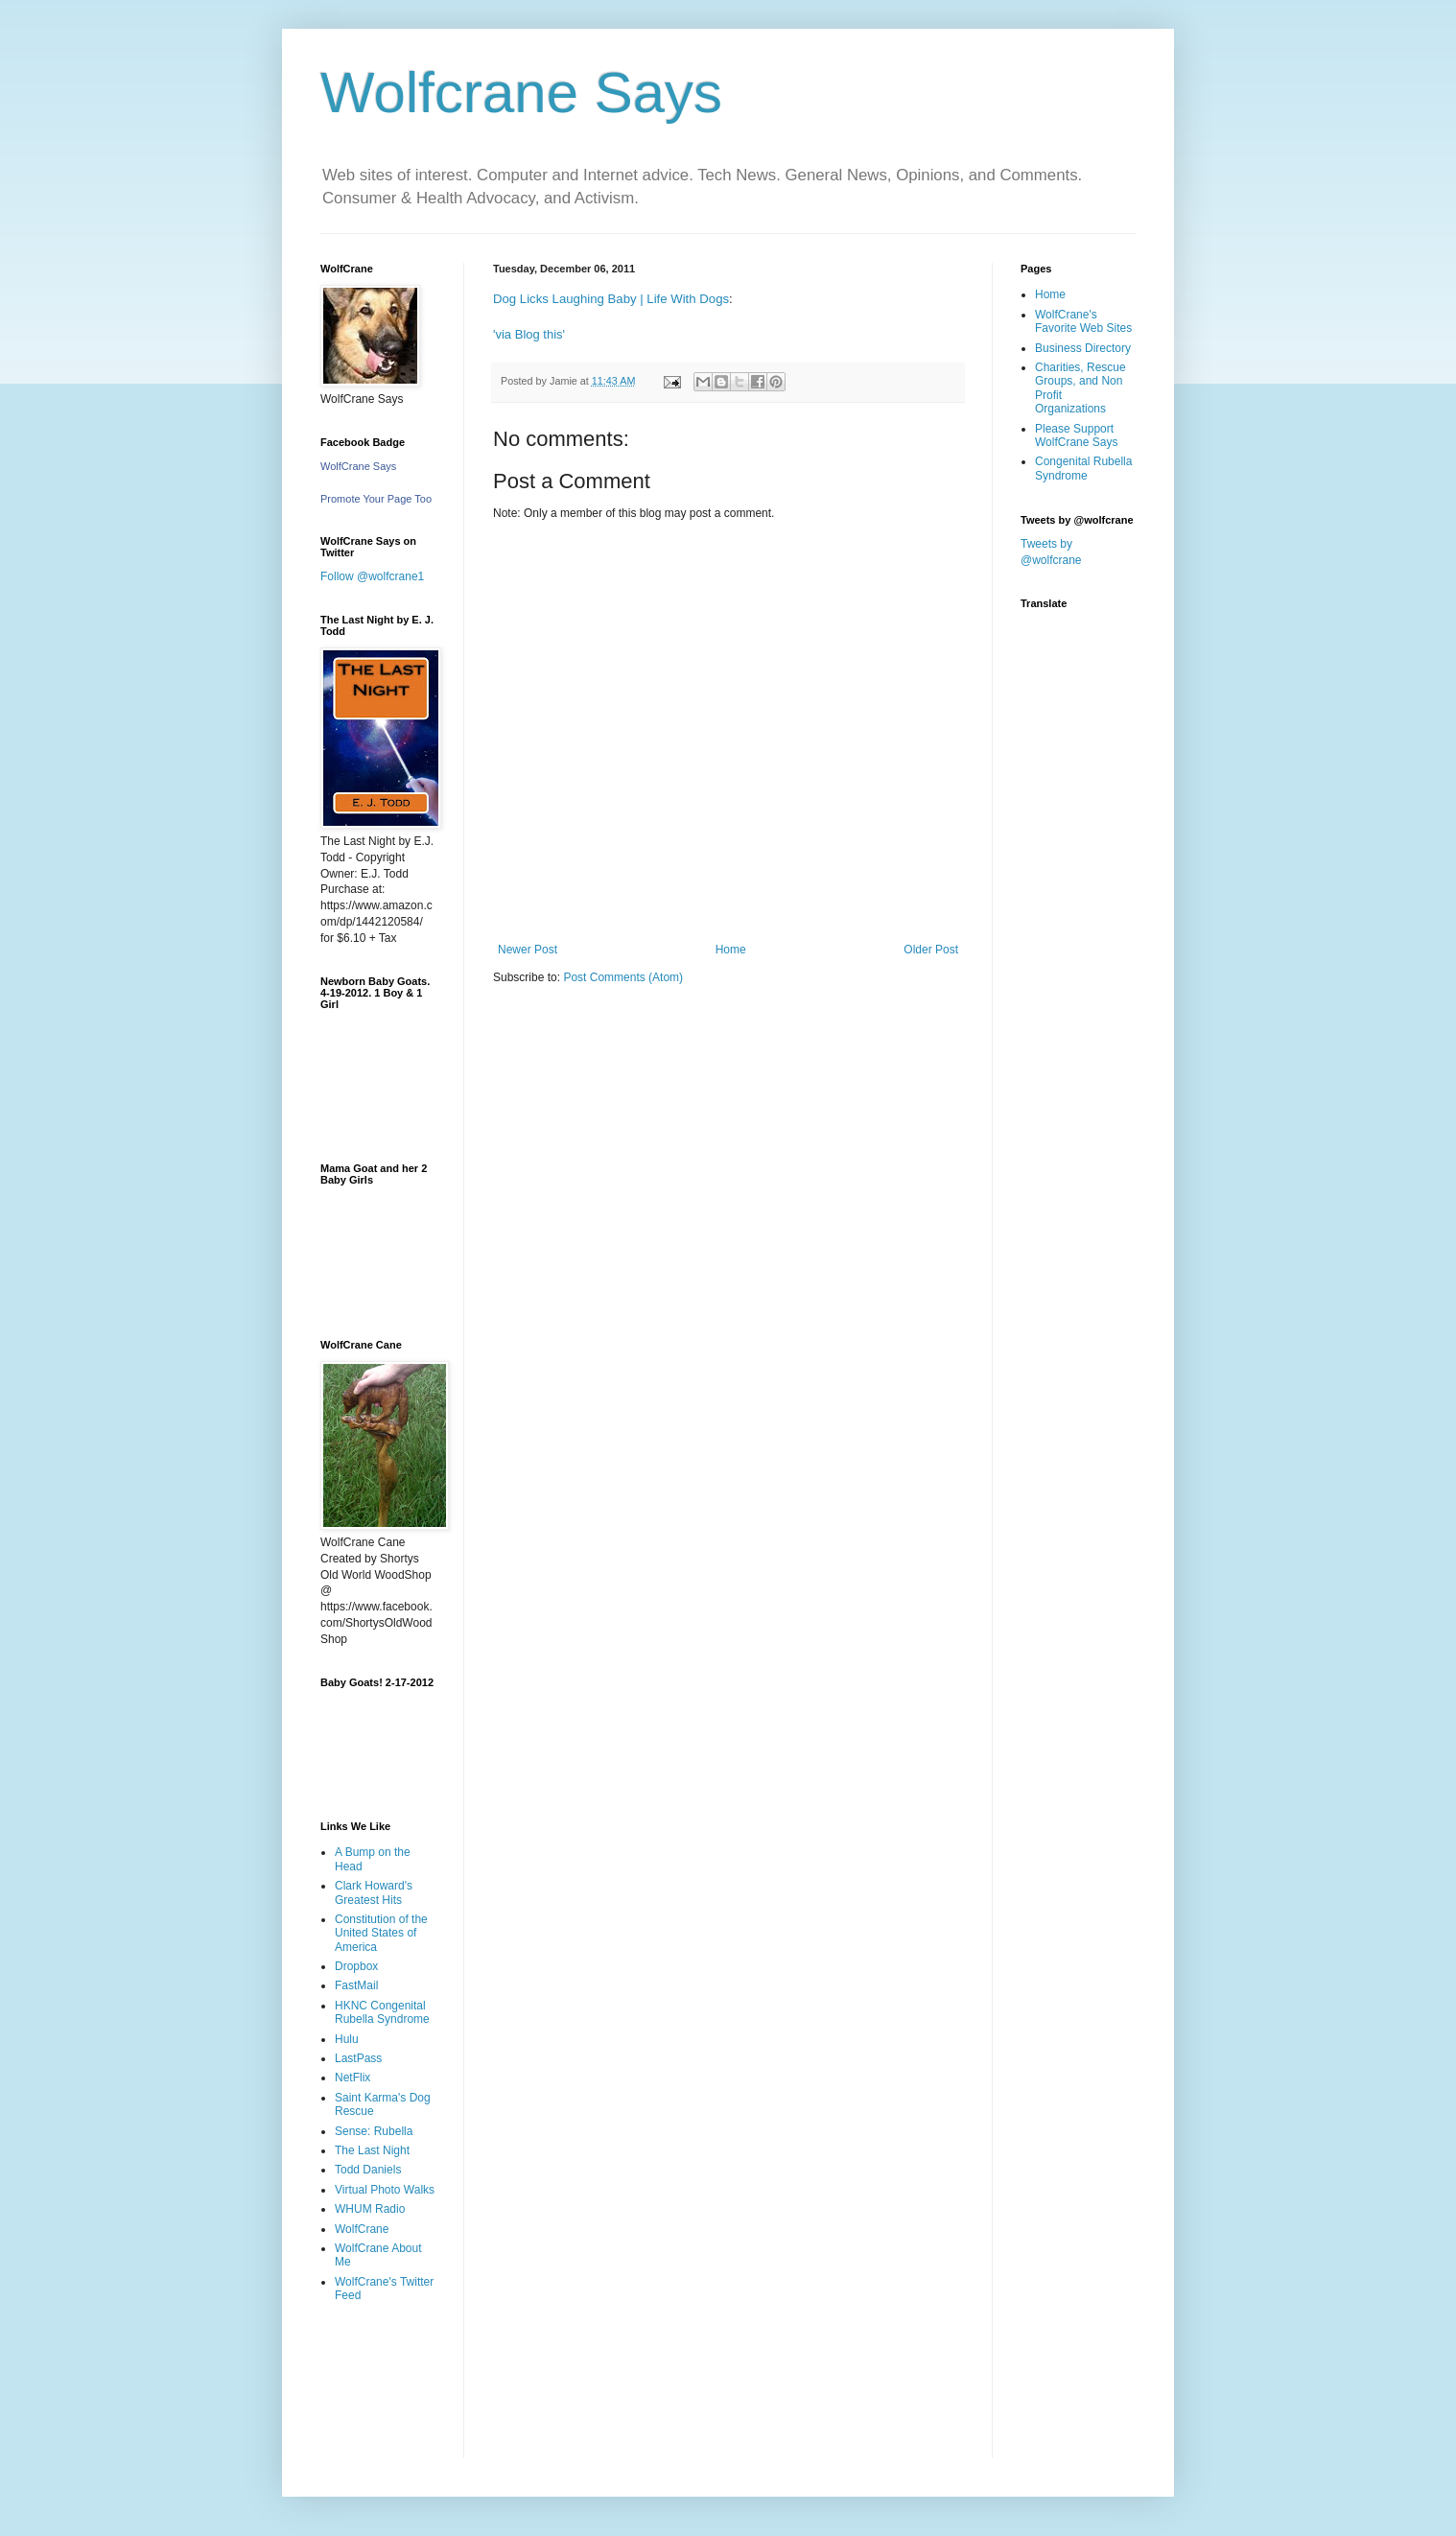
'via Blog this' (529, 334)
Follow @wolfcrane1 (372, 576)
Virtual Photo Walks (384, 2189)
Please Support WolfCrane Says (1076, 435)
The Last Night (372, 2150)
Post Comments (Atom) (623, 977)
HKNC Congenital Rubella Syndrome (382, 2012)
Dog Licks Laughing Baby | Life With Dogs (611, 299)
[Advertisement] (380, 2394)
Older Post (931, 949)
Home (731, 949)
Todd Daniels (368, 2169)
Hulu (347, 2039)
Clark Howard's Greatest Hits (373, 1892)
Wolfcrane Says (521, 92)
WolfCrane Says (358, 466)
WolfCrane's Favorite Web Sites (1083, 321)
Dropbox (356, 1966)
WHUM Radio (370, 2209)
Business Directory (1083, 348)
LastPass (358, 2058)
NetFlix (352, 2077)
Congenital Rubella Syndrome (1083, 468)
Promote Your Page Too (376, 499)
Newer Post (527, 949)
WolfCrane (361, 2229)
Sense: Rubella (373, 2131)
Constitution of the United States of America (381, 1933)
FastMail (356, 1985)
